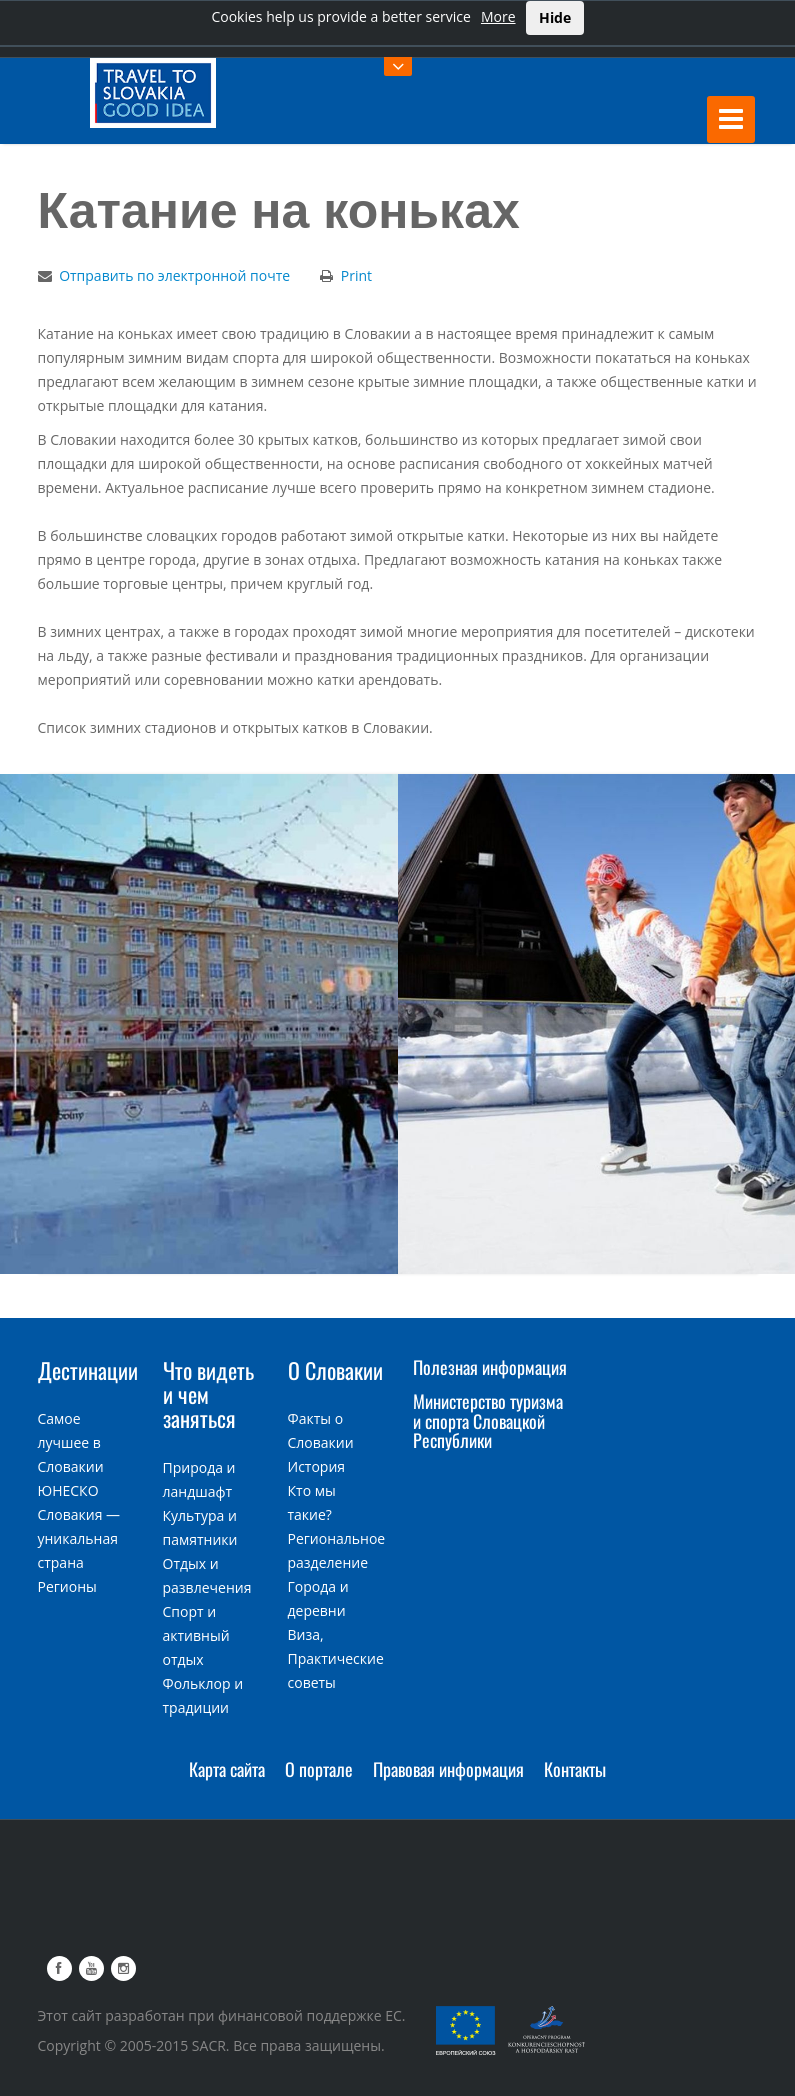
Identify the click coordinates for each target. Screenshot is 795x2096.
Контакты (575, 1769)
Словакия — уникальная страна (79, 1538)
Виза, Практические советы (336, 1658)
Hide (555, 17)
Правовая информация (448, 1769)
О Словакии (335, 1370)
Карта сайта (227, 1769)
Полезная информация (490, 1367)
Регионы (67, 1586)
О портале (319, 1769)
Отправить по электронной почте (174, 275)
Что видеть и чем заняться (208, 1394)
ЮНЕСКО (68, 1490)
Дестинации (88, 1370)
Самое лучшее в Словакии (71, 1442)
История (317, 1466)
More (498, 16)
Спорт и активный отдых (196, 1635)
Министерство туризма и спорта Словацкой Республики (488, 1421)
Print (356, 275)
